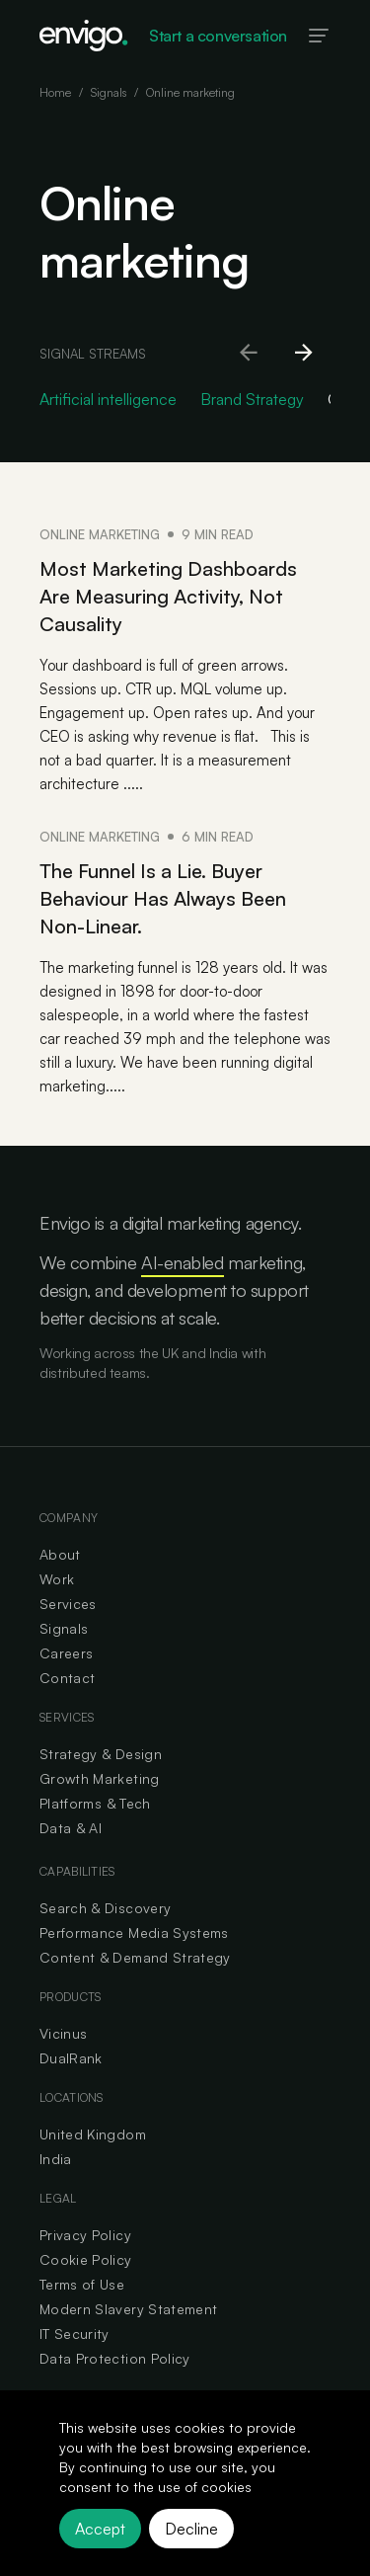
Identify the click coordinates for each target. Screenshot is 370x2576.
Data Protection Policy (114, 2358)
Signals (108, 92)
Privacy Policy (85, 2234)
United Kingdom (92, 2134)
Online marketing (190, 92)
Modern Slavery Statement (128, 2308)
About (60, 1554)
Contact (67, 1677)
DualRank (71, 2058)
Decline (191, 2528)
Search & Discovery (105, 1907)
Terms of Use (81, 2284)
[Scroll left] (249, 353)
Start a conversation (218, 35)
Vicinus (63, 2033)
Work (56, 1578)
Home (55, 92)
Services (68, 1603)
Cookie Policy (85, 2259)
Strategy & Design (100, 1753)
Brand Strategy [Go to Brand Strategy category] (252, 399)
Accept (100, 2528)
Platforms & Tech (95, 1803)
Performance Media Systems (134, 1932)
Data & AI (70, 1827)
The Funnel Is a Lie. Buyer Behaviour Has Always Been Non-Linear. (162, 898)
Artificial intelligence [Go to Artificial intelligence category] (108, 399)
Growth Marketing (99, 1778)
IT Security (74, 2333)
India (55, 2158)
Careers (66, 1653)
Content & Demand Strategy (135, 1957)
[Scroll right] (305, 353)
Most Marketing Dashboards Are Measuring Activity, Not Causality (168, 596)
